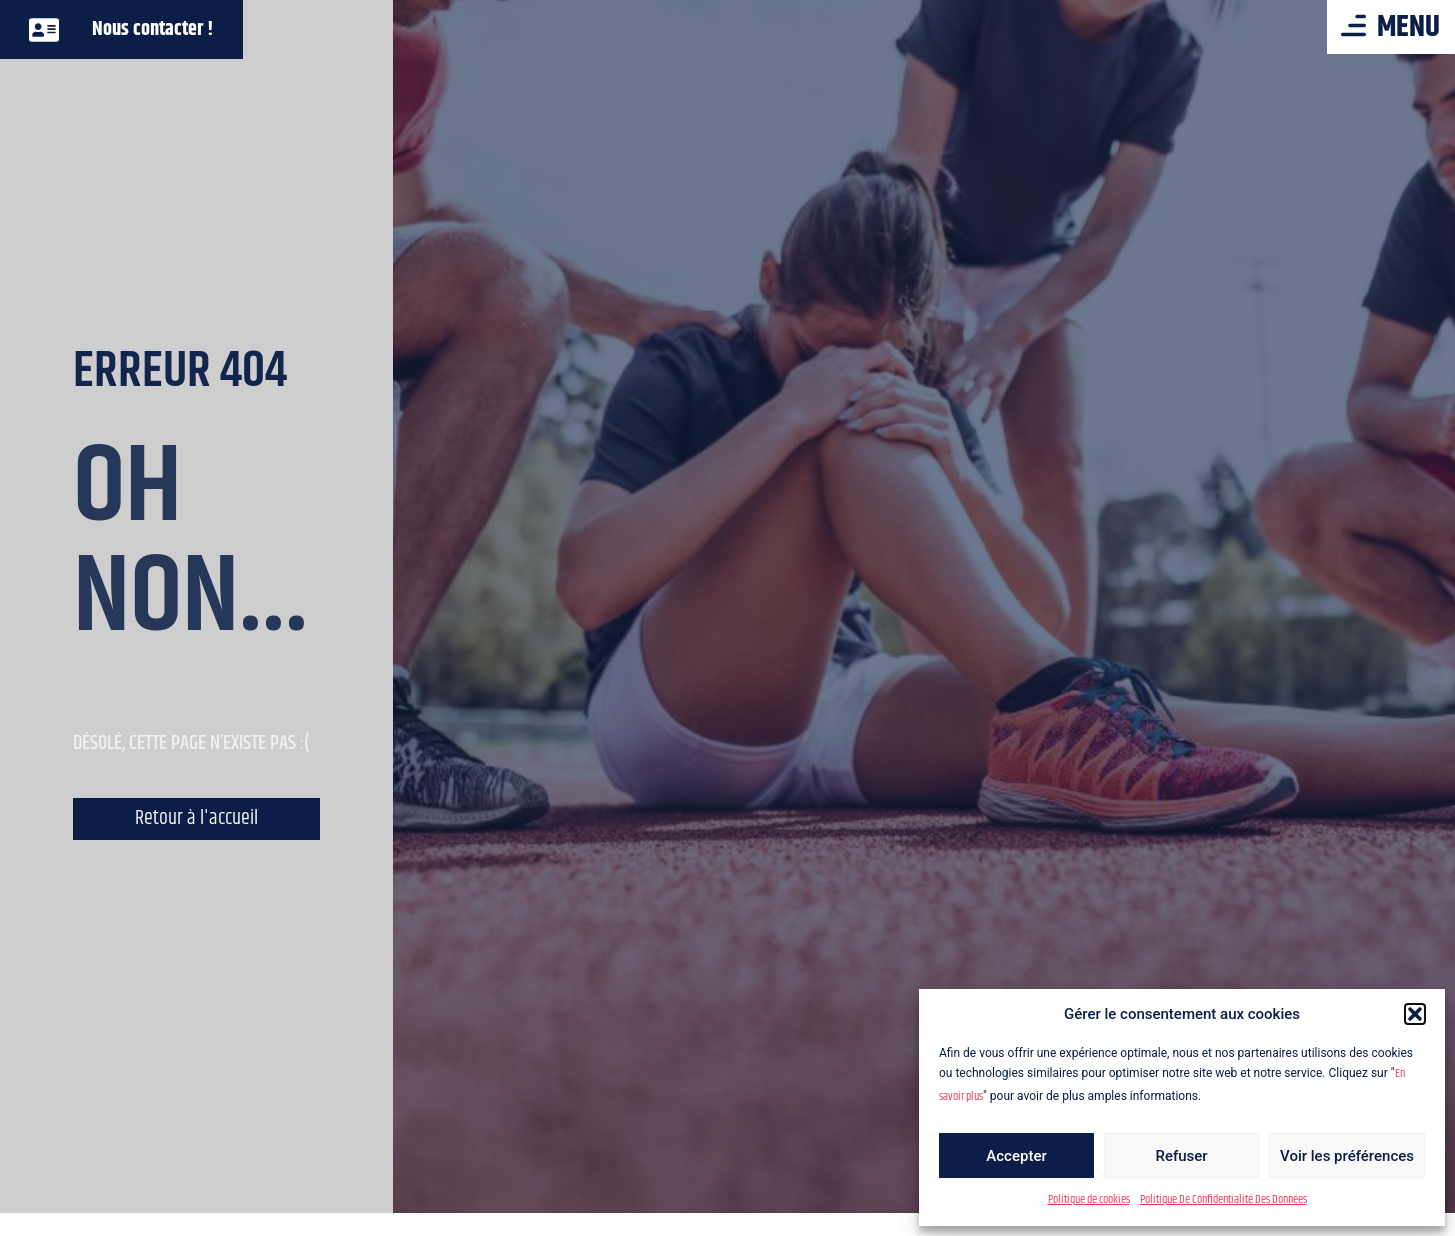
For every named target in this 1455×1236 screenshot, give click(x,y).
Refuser (1181, 1156)
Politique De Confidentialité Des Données (1223, 1199)
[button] (1415, 1014)
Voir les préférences (1347, 1156)
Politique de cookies (1089, 1199)
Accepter (1016, 1156)
